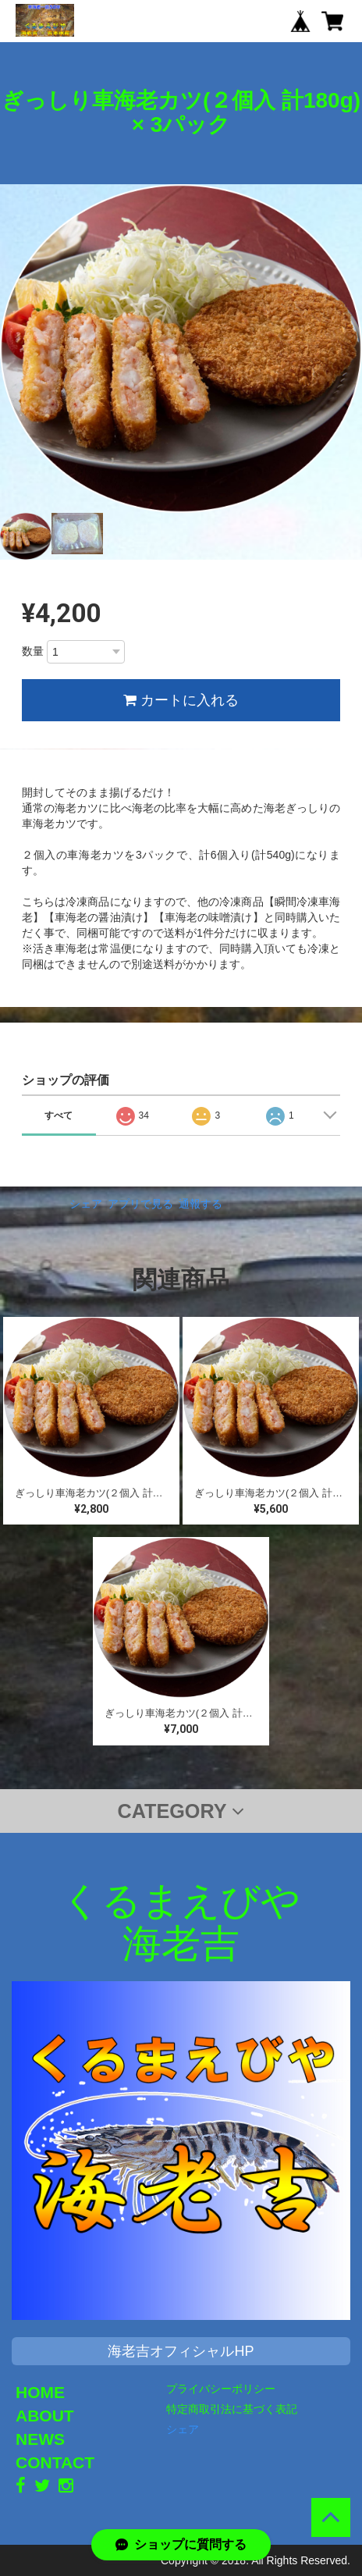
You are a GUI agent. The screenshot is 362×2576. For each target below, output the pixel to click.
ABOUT (45, 2416)
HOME (40, 2392)
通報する (200, 1203)
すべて (58, 1115)
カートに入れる (181, 700)
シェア (85, 1203)
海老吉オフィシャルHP (181, 2351)
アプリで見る (140, 1203)
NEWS (40, 2439)
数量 (33, 651)
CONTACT (55, 2462)
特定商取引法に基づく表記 (231, 2409)
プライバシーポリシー (220, 2388)
